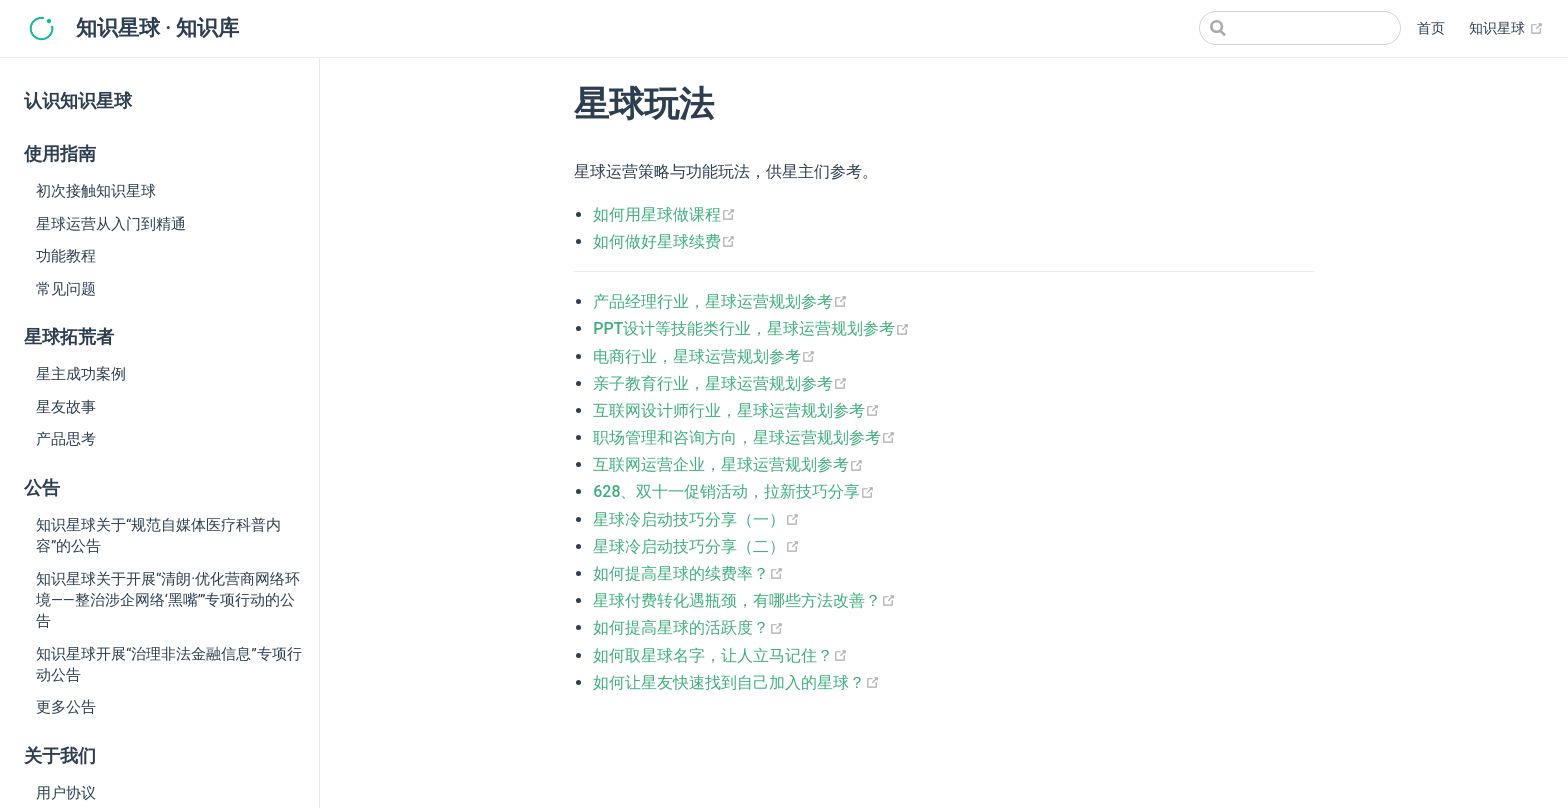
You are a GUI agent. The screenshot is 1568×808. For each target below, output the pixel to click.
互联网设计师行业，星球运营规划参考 (736, 410)
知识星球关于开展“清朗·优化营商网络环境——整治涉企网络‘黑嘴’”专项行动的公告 (168, 600)
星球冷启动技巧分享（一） (696, 519)
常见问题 (66, 289)
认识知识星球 (78, 101)
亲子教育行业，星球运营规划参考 (720, 383)
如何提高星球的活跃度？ (688, 627)
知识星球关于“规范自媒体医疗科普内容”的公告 (158, 535)
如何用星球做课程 (664, 214)
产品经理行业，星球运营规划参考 (720, 301)
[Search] (1300, 28)
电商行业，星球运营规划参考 (704, 356)
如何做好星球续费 (664, 241)
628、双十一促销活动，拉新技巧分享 (734, 491)
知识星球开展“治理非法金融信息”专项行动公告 (169, 664)
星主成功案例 (81, 374)
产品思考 (66, 439)
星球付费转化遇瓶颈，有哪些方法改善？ (744, 600)
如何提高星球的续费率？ (688, 573)
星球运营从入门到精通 (111, 224)
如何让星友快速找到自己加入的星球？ (736, 682)
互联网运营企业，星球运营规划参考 (728, 464)
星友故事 (66, 407)
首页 (1431, 28)
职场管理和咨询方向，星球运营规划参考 (744, 437)
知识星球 (1506, 29)
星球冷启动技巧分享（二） (696, 546)
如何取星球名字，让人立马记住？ (720, 655)
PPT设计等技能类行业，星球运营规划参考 (751, 328)
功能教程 (66, 256)
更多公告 (66, 707)
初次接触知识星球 (96, 191)
